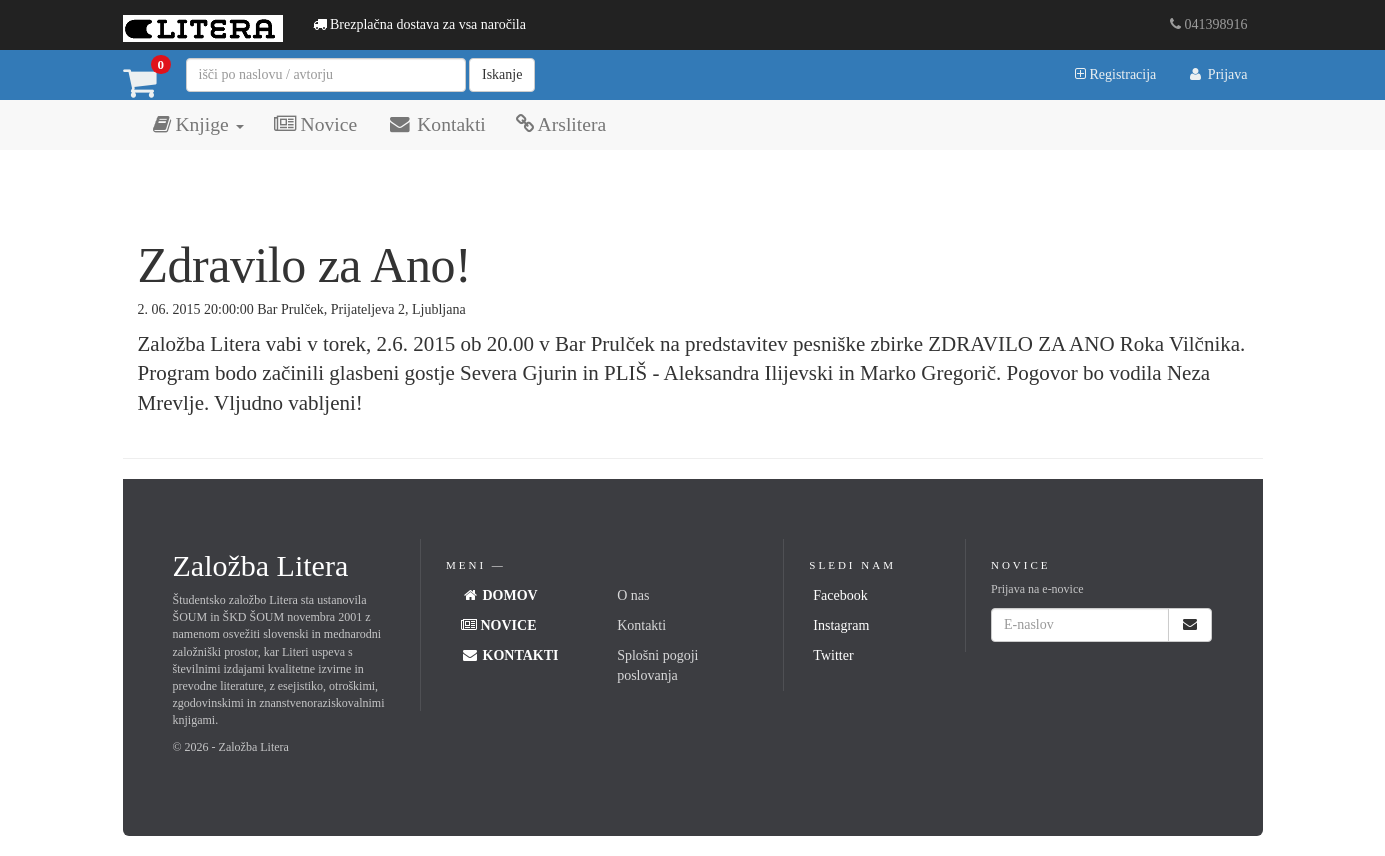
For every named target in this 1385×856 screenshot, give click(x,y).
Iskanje (502, 74)
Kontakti (436, 124)
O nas (633, 595)
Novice (315, 124)
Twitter (833, 655)
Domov (499, 595)
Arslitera (561, 124)
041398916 (1209, 24)
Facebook (840, 595)
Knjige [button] (198, 124)
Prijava (1216, 74)
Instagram (841, 625)
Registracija (1115, 74)
